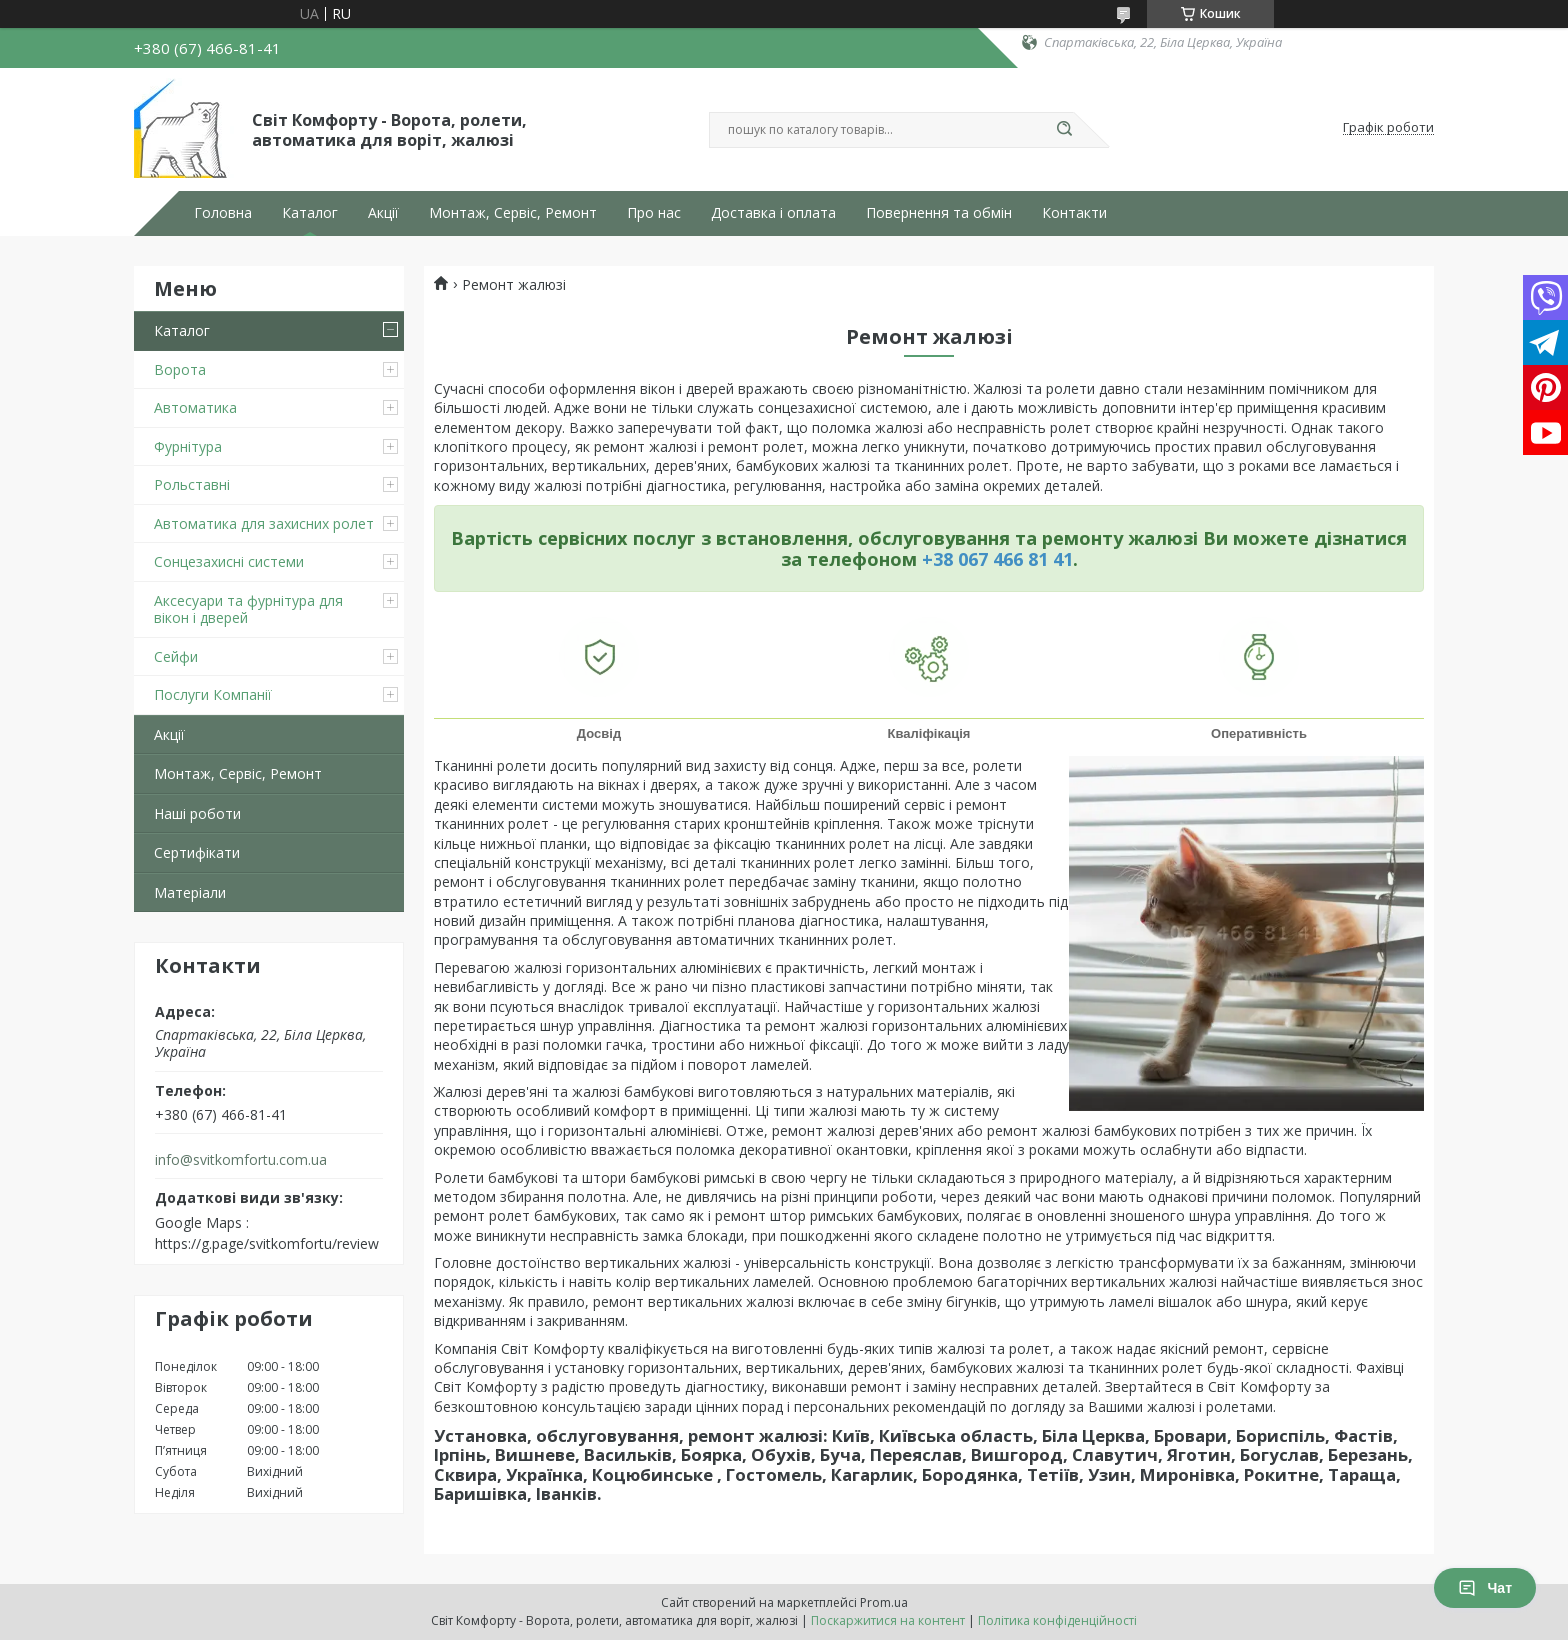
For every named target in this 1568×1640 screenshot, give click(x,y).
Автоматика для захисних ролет (264, 523)
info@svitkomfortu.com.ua (241, 1160)
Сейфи (176, 656)
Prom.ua (884, 1602)
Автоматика (195, 407)
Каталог (310, 213)
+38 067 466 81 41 (997, 559)
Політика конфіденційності (1057, 1620)
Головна (223, 213)
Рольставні (192, 484)
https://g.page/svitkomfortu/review (267, 1243)
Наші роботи (197, 813)
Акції (383, 213)
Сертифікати (197, 852)
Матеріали (190, 892)
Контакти (1074, 213)
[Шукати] (1064, 130)
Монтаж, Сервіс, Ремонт (513, 213)
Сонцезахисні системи (229, 561)
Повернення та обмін (939, 213)
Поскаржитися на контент (888, 1620)
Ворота (180, 369)
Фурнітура (188, 446)
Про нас (654, 213)
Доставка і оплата (773, 213)
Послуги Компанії (213, 694)
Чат (1485, 1588)
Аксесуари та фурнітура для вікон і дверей (248, 609)
